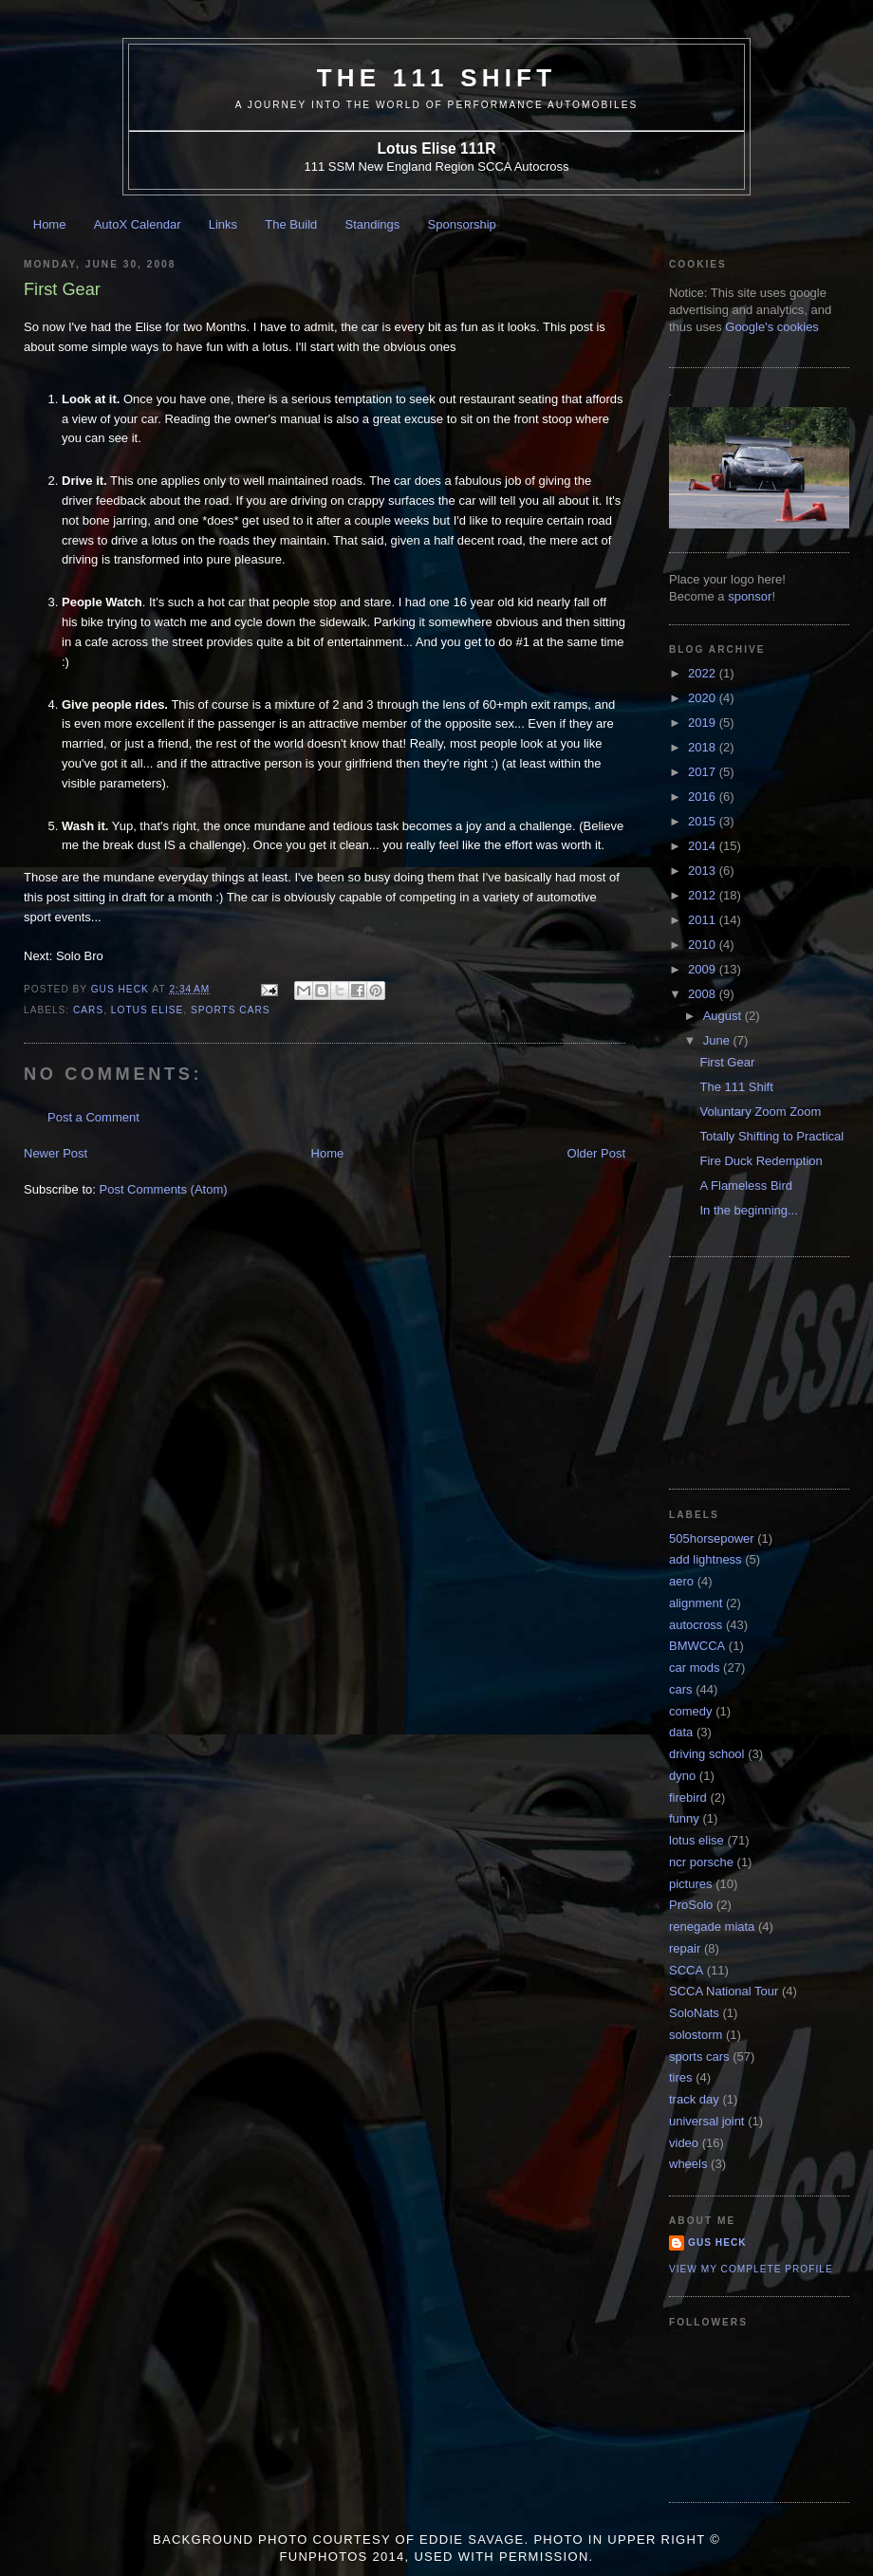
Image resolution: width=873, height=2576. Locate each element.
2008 (703, 994)
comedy (691, 1711)
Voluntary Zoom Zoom (760, 1111)
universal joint (707, 2121)
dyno (682, 1776)
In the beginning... (748, 1210)
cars (88, 1010)
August (724, 1016)
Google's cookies (772, 327)
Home (49, 224)
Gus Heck (717, 2242)
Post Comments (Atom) (164, 1189)
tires (681, 2077)
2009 (703, 969)
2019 (703, 722)
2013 (703, 870)
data (681, 1732)
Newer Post (55, 1153)
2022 (703, 673)
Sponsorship (462, 224)
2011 (703, 920)
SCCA (686, 1970)
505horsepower (711, 1538)
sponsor (749, 596)
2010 (703, 944)
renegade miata (711, 1926)
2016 (703, 796)
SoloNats (694, 2013)
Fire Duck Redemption (760, 1161)
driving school (707, 1754)
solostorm (695, 2035)
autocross (695, 1625)
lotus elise (147, 1010)
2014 (703, 846)
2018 (703, 747)
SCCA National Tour (723, 1991)
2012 (703, 895)
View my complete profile (751, 2269)
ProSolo (691, 1905)
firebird (688, 1797)
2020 (703, 698)
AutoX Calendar (137, 224)
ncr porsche (701, 1862)
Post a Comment (93, 1117)
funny (684, 1818)
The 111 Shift (437, 78)
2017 (703, 772)
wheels (688, 2164)
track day (694, 2099)
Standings (372, 224)
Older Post (596, 1153)
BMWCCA (697, 1646)
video (683, 2143)
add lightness (705, 1559)
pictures (691, 1884)
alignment (695, 1603)
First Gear (726, 1062)
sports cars (230, 1010)
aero (681, 1581)
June (718, 1040)
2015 (703, 821)
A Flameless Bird (745, 1185)
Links (223, 224)
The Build (291, 224)
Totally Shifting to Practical (771, 1136)
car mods (694, 1667)
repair (684, 1948)
